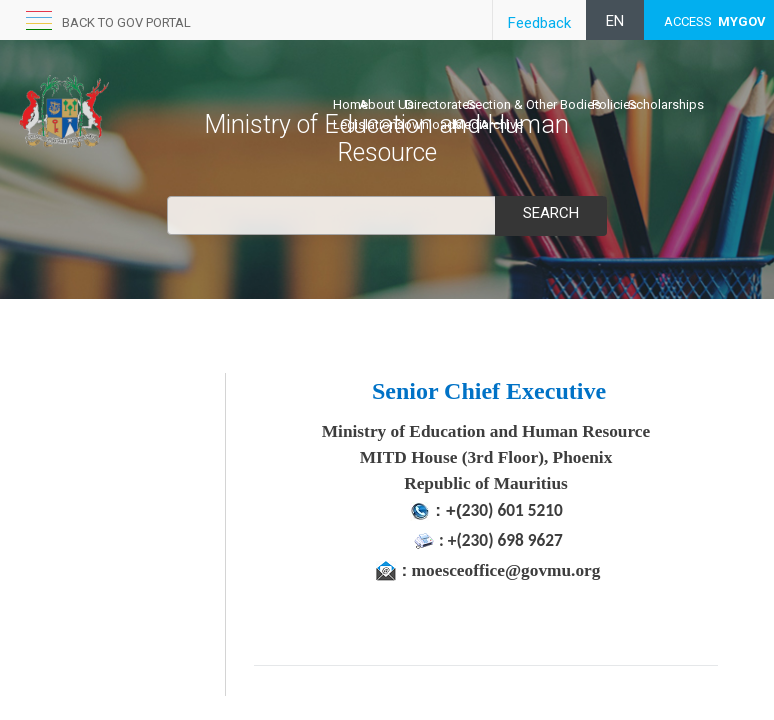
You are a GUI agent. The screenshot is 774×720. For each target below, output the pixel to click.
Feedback (539, 23)
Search (551, 213)
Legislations (368, 124)
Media (471, 124)
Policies (614, 104)
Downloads (428, 124)
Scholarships (666, 104)
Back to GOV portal (126, 22)
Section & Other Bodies (534, 104)
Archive (501, 124)
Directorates (440, 104)
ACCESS (715, 21)
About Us (386, 104)
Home (350, 104)
